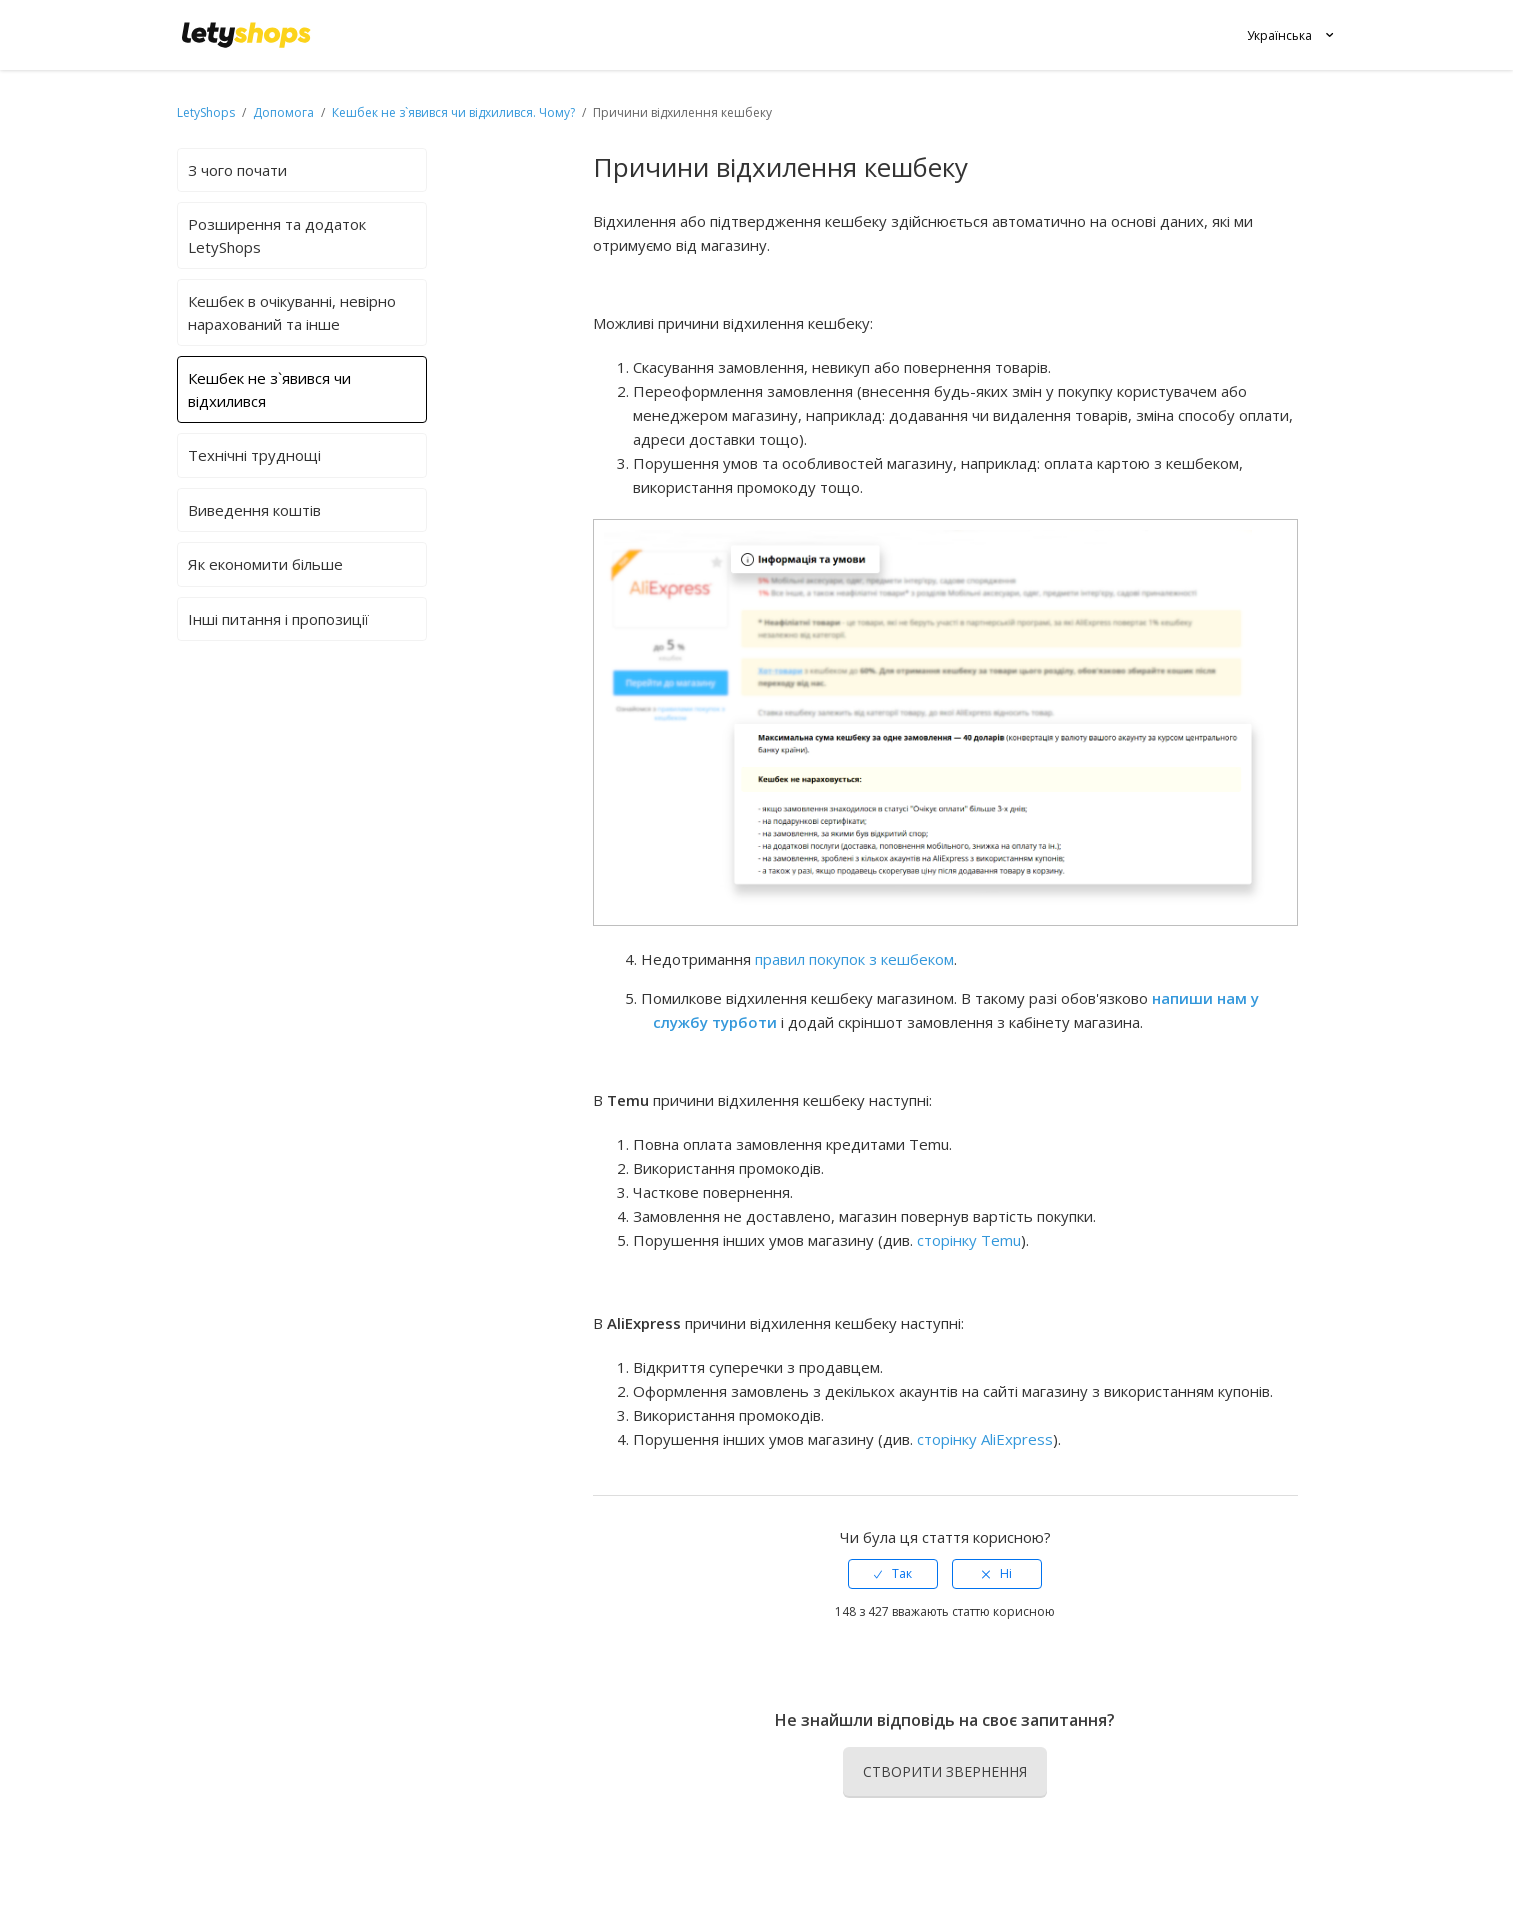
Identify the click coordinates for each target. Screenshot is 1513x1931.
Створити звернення (945, 1771)
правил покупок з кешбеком (854, 959)
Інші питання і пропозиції (278, 619)
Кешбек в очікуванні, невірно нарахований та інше (292, 312)
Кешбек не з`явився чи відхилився (269, 389)
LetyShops (206, 112)
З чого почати (237, 170)
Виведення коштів (254, 510)
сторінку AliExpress (985, 1439)
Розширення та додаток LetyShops (277, 235)
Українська (1279, 35)
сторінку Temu (969, 1240)
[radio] (893, 1574)
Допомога (285, 112)
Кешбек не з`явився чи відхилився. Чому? (453, 112)
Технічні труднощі (254, 455)
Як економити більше (265, 564)
